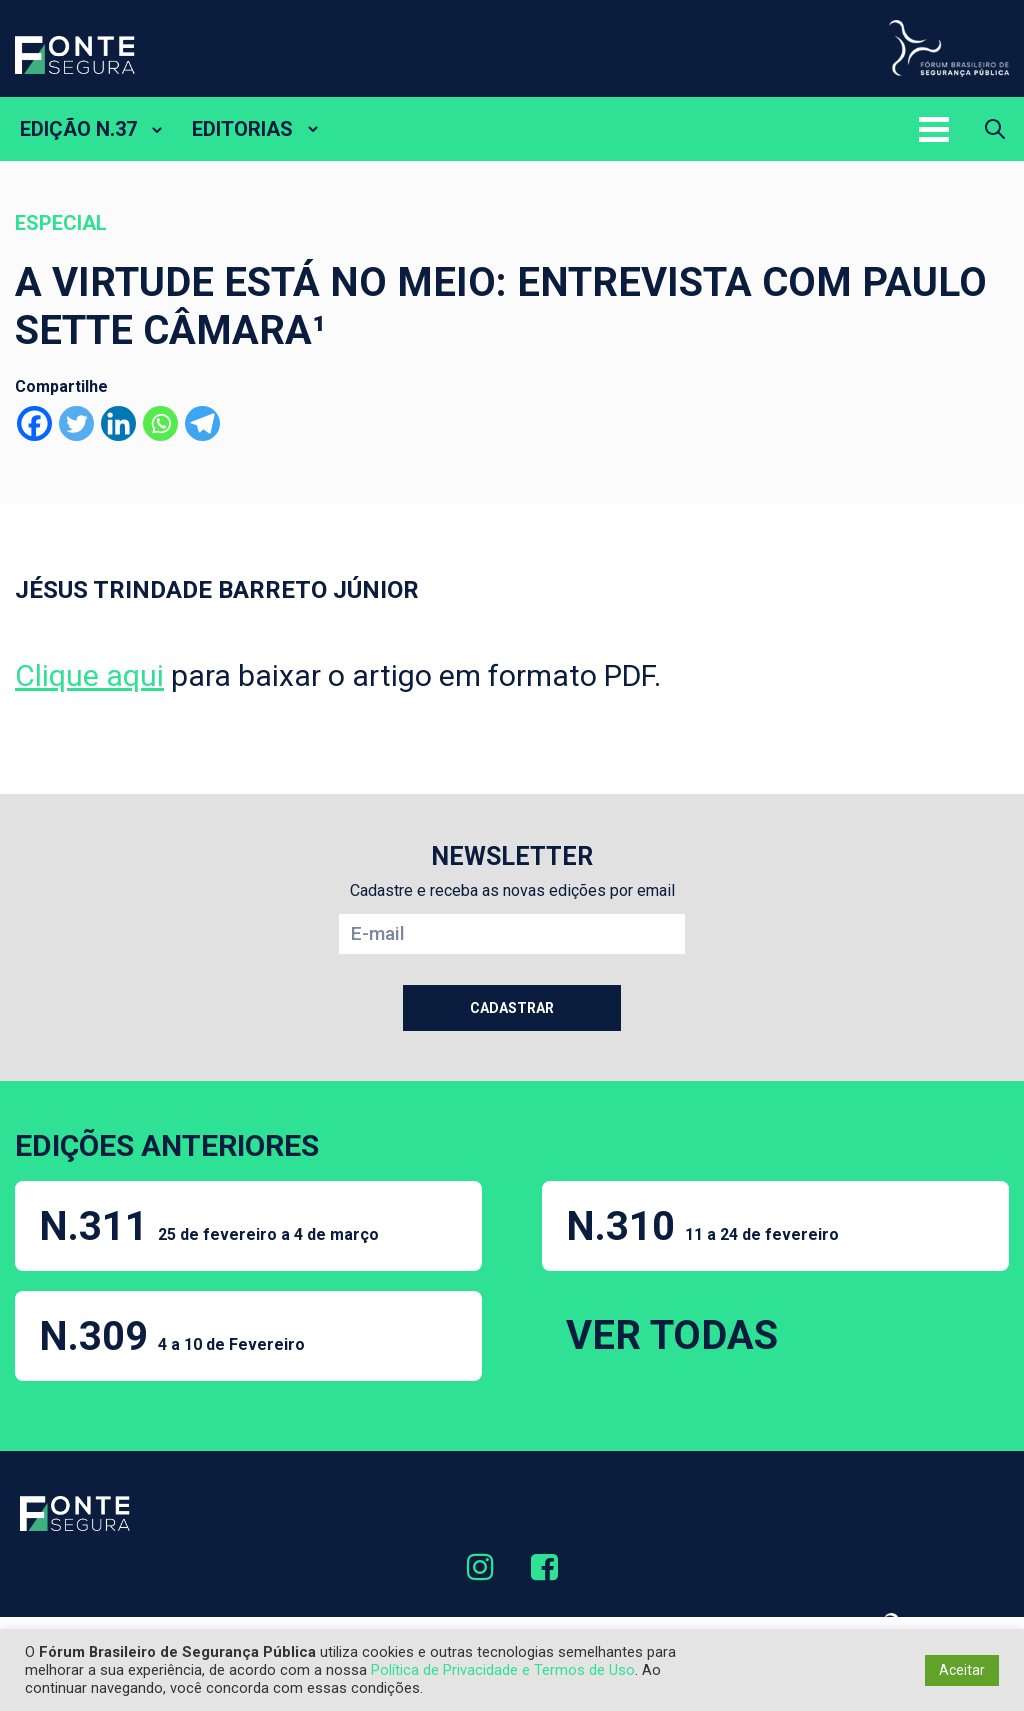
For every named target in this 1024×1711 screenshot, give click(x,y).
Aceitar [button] (962, 1670)
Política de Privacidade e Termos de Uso (503, 1670)
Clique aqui (89, 675)
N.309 (172, 1336)
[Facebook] (34, 423)
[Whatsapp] (160, 423)
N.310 (702, 1226)
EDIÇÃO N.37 (78, 129)
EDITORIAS (242, 129)
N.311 (209, 1226)
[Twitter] (76, 423)
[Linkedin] (118, 423)
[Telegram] (202, 423)
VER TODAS (672, 1335)
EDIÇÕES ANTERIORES (167, 1145)
